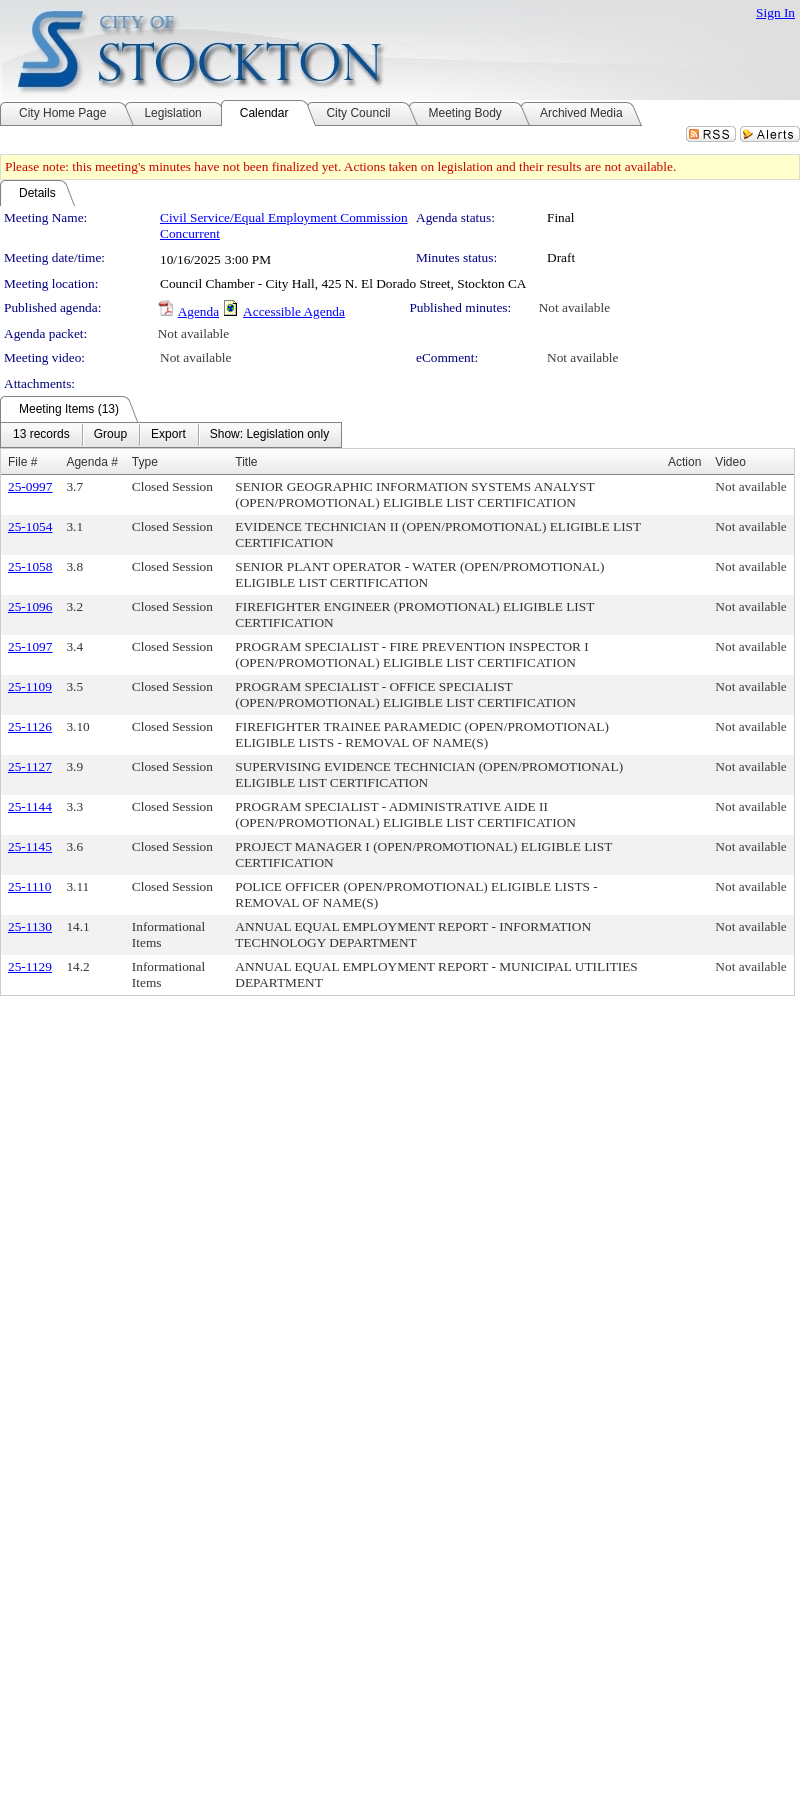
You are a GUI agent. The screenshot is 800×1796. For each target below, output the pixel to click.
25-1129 (30, 966)
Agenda (198, 311)
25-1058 (30, 566)
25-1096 (30, 606)
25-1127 (30, 766)
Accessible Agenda (294, 311)
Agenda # (91, 462)
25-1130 (30, 926)
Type (145, 462)
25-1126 (30, 726)
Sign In (775, 12)
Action (684, 462)
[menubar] (171, 435)
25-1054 (30, 526)
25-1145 (30, 846)
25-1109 (30, 686)
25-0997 (30, 486)
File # (22, 462)
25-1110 (29, 886)
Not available (574, 307)
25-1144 (30, 806)
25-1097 (30, 646)
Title (246, 462)
